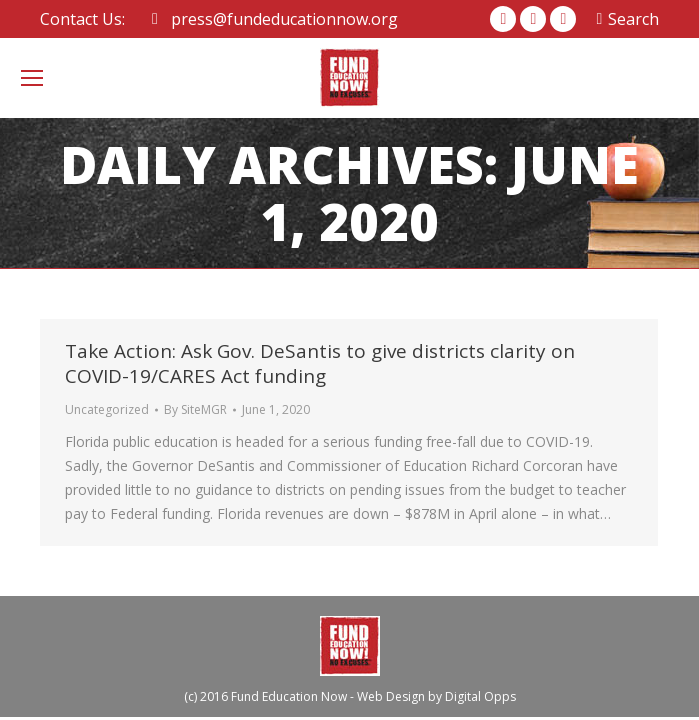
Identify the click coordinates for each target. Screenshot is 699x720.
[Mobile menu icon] (32, 78)
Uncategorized (107, 409)
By (195, 409)
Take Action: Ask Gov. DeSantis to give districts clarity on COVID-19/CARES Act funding (320, 363)
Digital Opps (480, 696)
